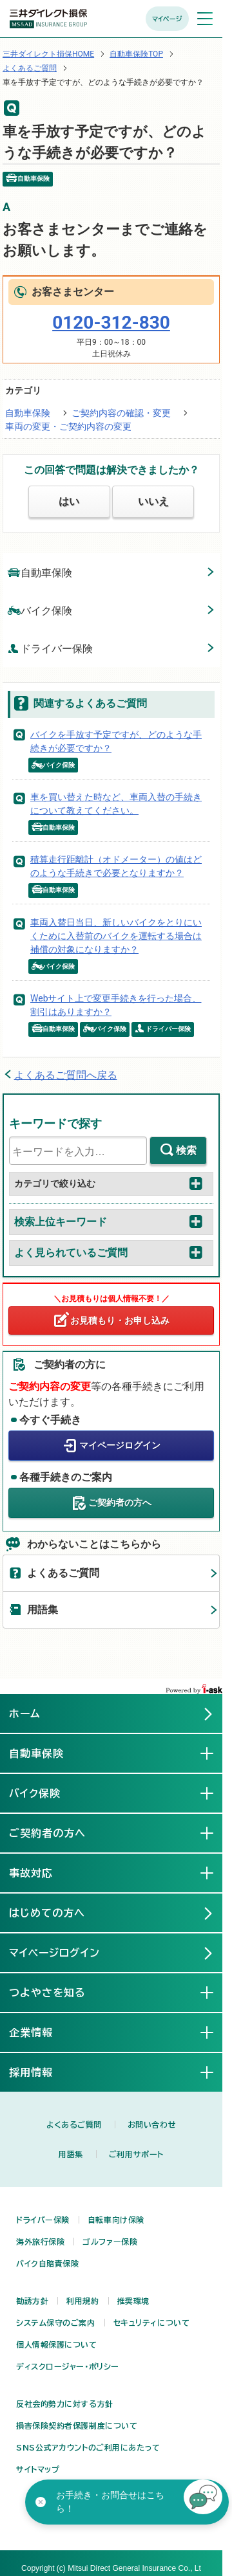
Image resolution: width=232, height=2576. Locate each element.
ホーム (25, 1713)
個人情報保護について (56, 2344)
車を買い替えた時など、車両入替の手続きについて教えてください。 (116, 804)
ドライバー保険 (50, 648)
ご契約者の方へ (119, 1502)
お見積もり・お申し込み (119, 1320)
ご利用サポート (136, 2154)
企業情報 (41, 2032)
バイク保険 (40, 610)
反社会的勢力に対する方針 (64, 2403)
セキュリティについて (151, 2322)
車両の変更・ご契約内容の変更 (68, 426)
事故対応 (41, 1872)
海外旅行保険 (40, 2241)
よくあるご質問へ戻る (65, 1075)
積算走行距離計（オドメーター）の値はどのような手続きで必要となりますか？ (116, 866)
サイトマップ (37, 2469)
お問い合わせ (152, 2124)
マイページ (167, 18)
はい (69, 501)
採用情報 (41, 2072)
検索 (186, 1150)
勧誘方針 (32, 2301)
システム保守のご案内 (55, 2322)
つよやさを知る (57, 1992)
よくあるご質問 (30, 68)
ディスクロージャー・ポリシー (67, 2366)
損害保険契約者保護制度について (76, 2425)
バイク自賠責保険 (47, 2263)
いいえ (153, 501)
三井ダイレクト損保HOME (48, 54)
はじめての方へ (47, 1913)
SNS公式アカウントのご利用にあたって (88, 2447)
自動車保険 (27, 413)
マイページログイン (119, 1444)
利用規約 (82, 2301)
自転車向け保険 (116, 2220)
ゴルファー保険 (109, 2241)
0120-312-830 (111, 322)
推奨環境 (133, 2301)
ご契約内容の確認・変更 (121, 413)
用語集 (42, 1609)
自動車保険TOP (136, 54)
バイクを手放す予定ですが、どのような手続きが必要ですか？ (116, 741)
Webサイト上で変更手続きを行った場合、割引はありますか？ (116, 1005)
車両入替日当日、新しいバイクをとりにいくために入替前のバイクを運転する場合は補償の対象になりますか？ (116, 936)
